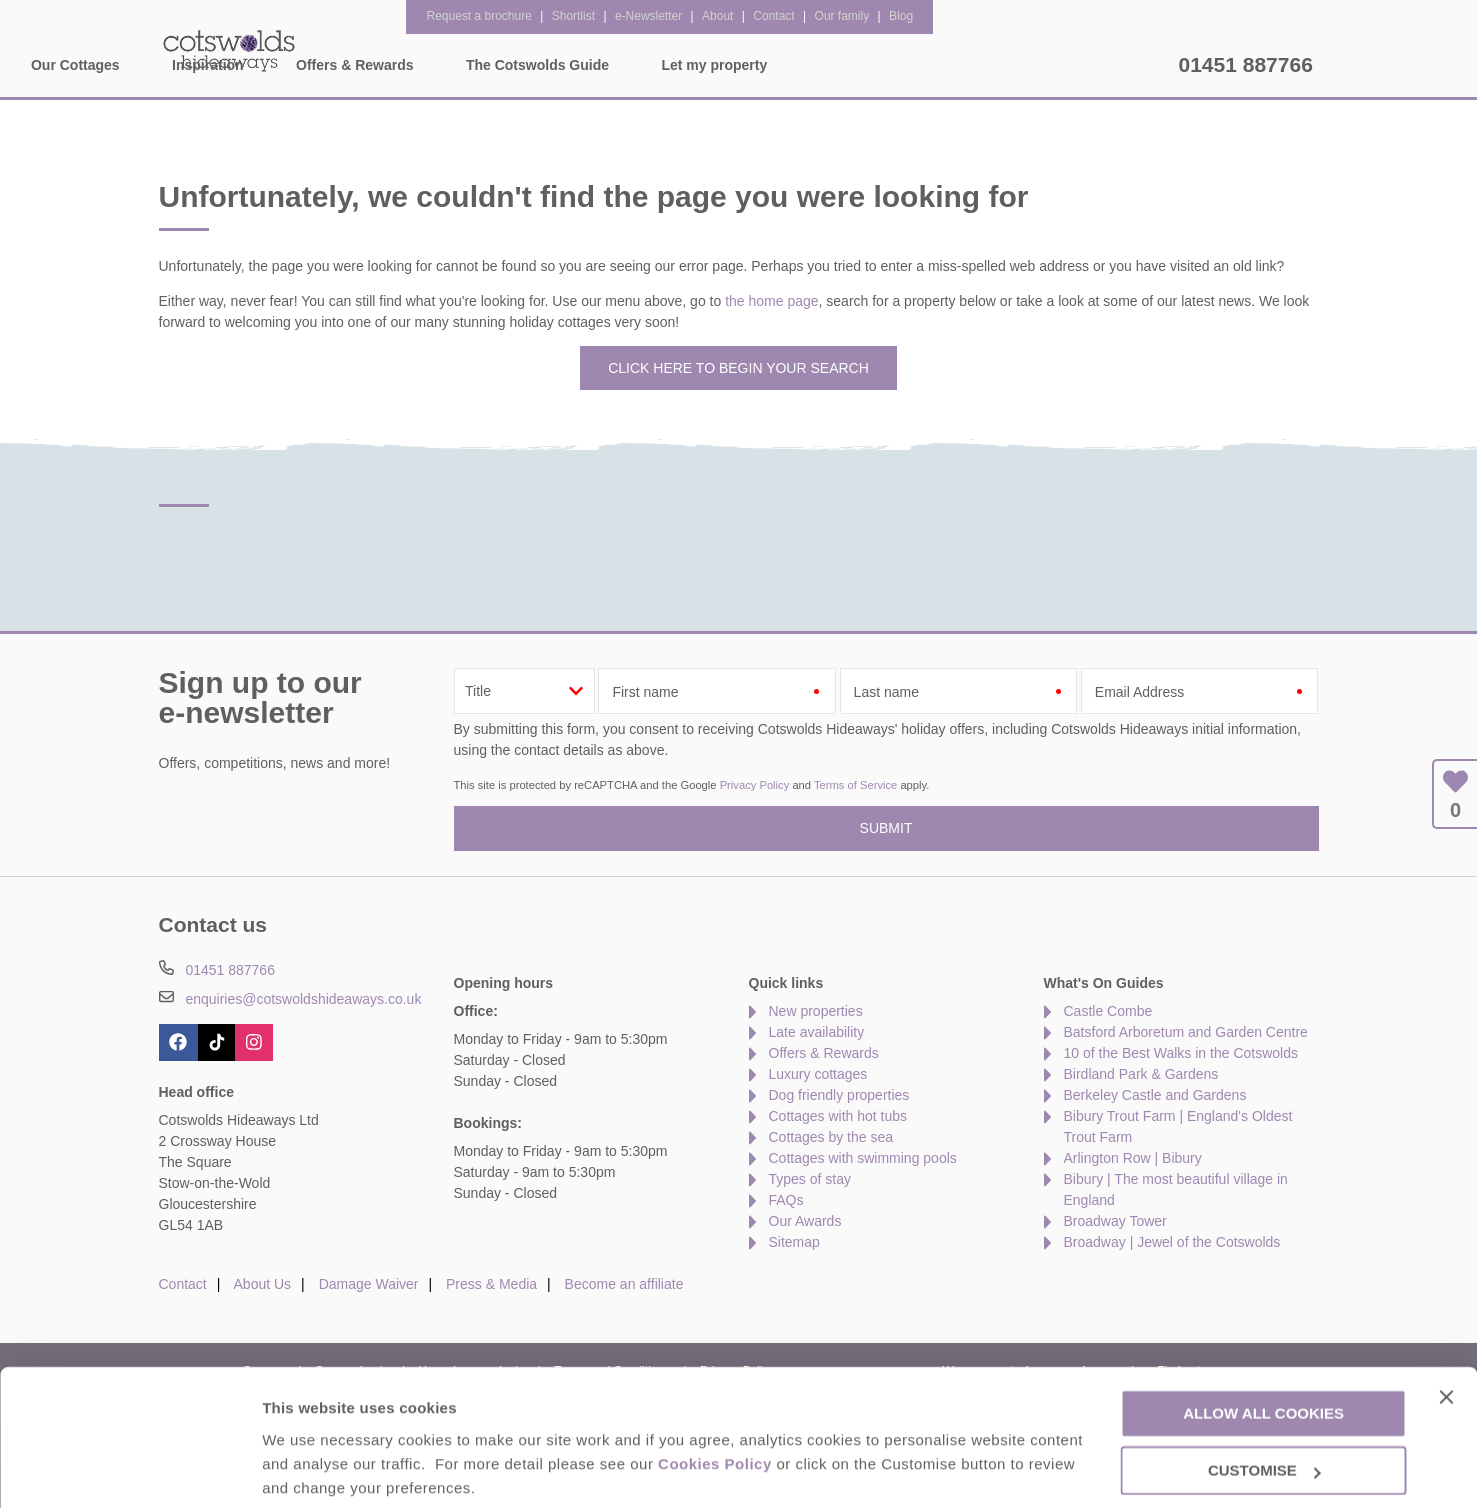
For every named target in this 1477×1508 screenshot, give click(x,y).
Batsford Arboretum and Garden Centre (1186, 1032)
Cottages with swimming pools (863, 1158)
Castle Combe (1108, 1011)
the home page (771, 301)
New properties (816, 1011)
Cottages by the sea (831, 1137)
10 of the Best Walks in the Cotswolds (1181, 1053)
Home (344, 65)
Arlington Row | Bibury (1133, 1158)
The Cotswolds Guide (922, 65)
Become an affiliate (624, 1284)
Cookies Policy (715, 1389)
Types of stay (810, 1179)
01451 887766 (1246, 64)
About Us (263, 1284)
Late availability (817, 1032)
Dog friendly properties (839, 1095)
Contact (183, 1284)
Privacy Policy (755, 785)
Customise (301, 1468)
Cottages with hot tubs (838, 1116)
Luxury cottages (818, 1074)
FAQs (786, 1200)
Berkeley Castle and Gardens (1155, 1095)
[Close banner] (1446, 1322)
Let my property (1100, 65)
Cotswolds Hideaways (229, 50)
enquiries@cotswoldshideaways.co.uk (303, 999)
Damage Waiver (369, 1284)
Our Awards (805, 1221)
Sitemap (794, 1242)
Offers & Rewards (739, 65)
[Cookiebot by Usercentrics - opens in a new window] (129, 1469)
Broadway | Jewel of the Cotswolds (1172, 1242)
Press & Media (491, 1284)
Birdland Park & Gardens (1141, 1074)
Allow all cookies (1263, 1339)
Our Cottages (460, 65)
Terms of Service (855, 785)
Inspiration (593, 65)
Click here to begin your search (738, 368)
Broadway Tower (1115, 1221)
